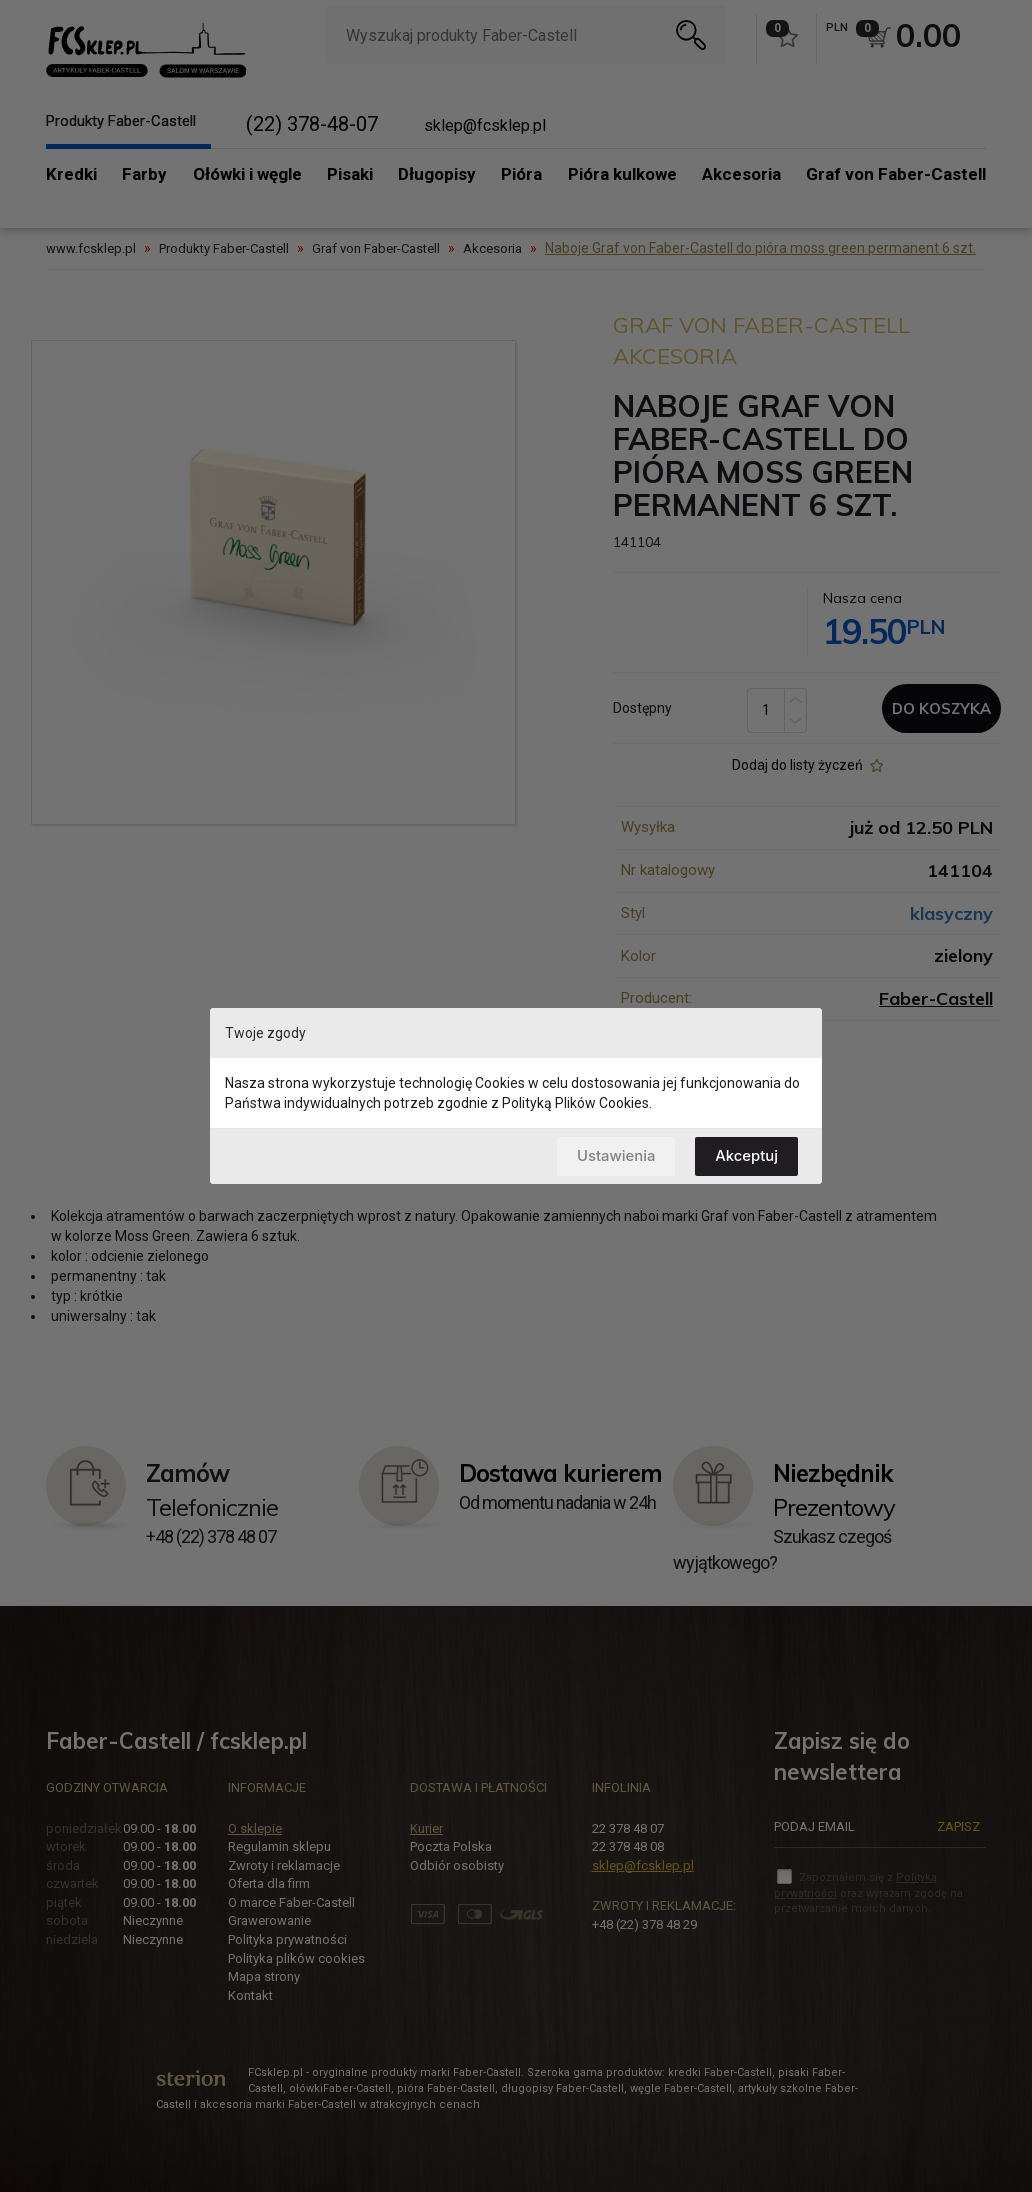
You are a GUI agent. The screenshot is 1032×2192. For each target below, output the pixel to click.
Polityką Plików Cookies (575, 1103)
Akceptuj (746, 1155)
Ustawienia (614, 1155)
